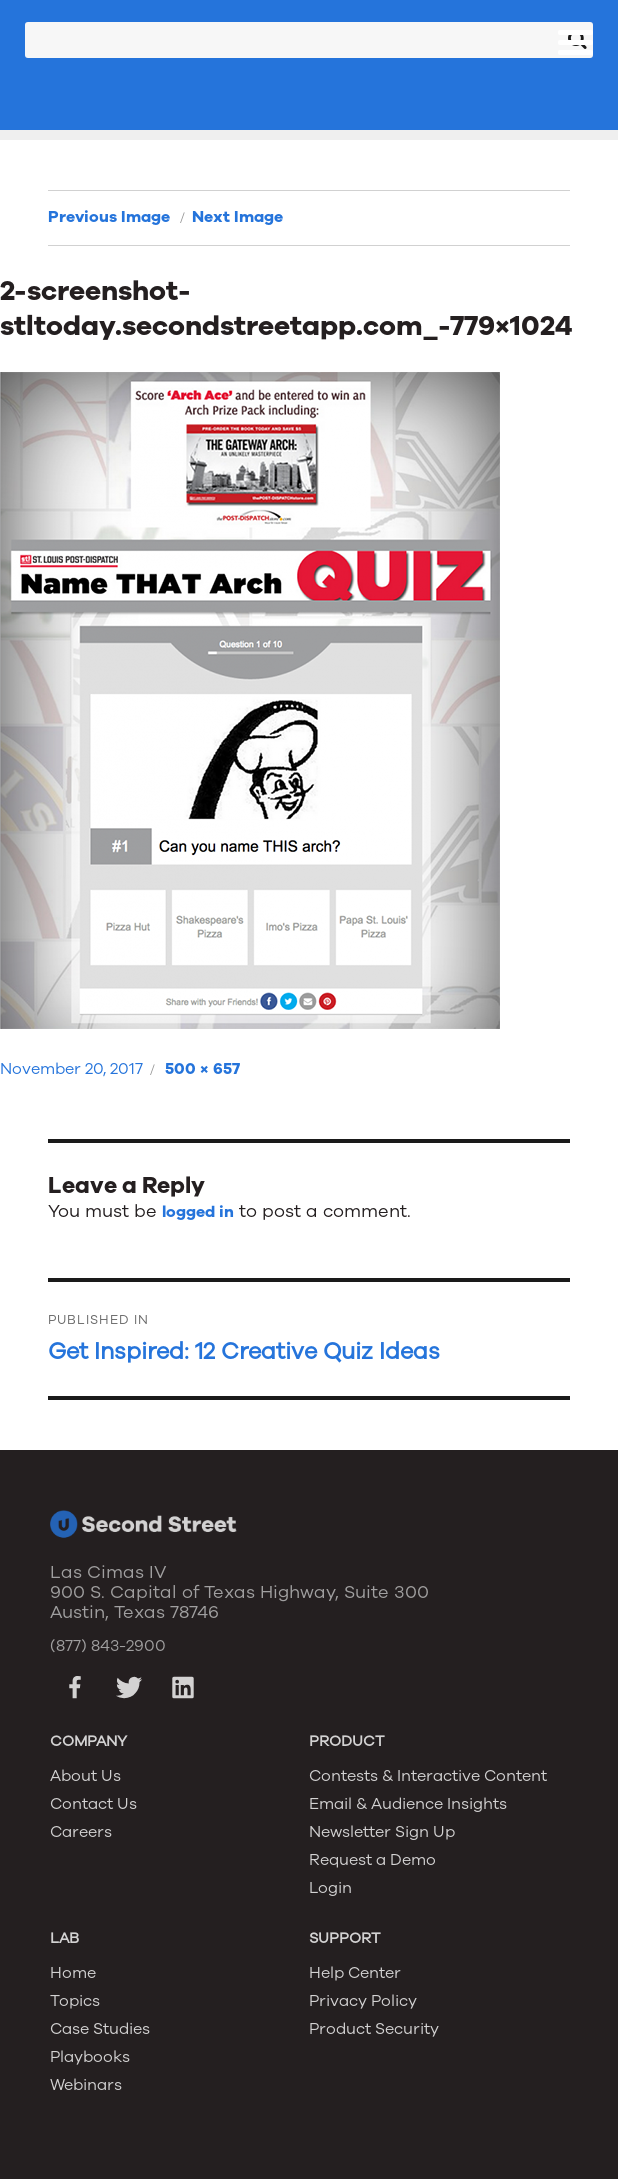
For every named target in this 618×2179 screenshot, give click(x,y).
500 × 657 (202, 1069)
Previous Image (109, 217)
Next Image (237, 217)
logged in (198, 1212)
